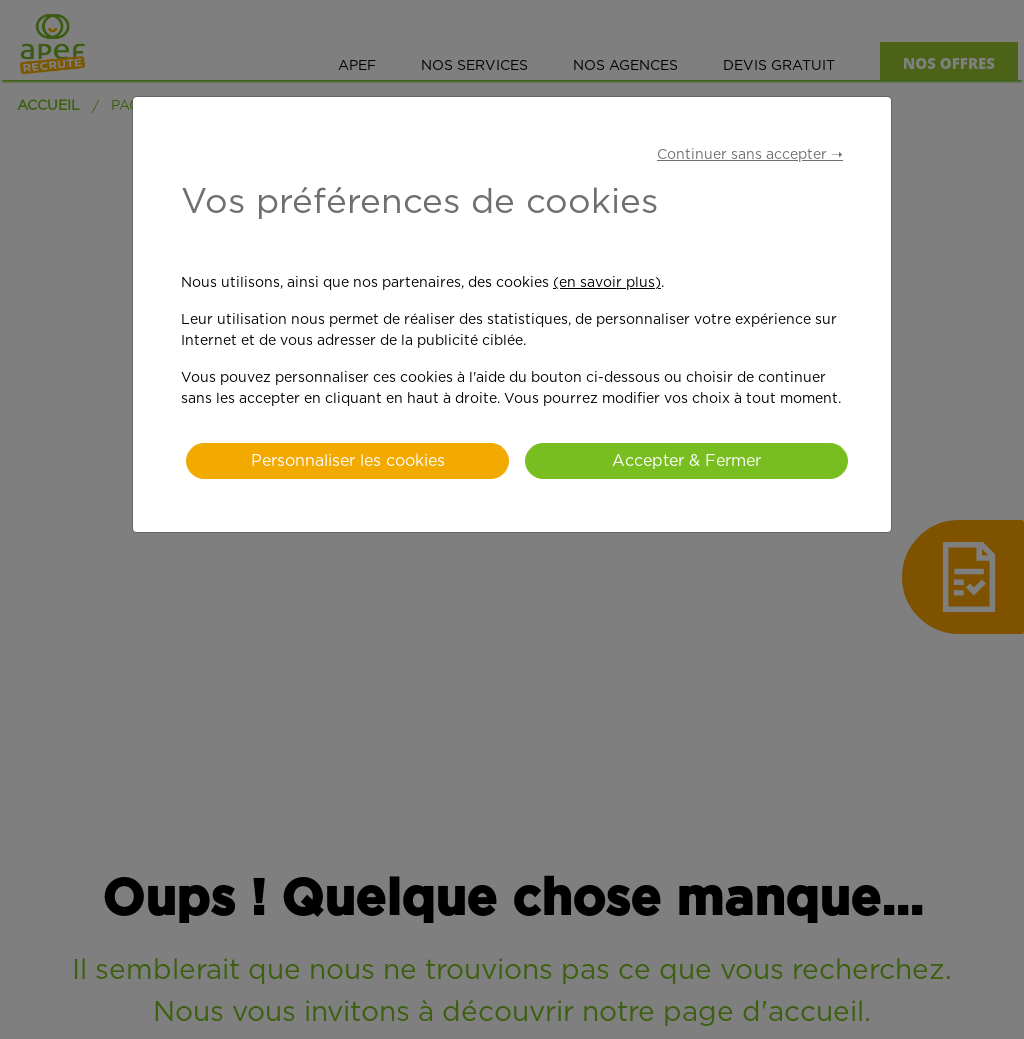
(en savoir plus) (607, 283)
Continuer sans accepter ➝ (750, 155)
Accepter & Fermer (686, 461)
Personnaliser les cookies (348, 461)
